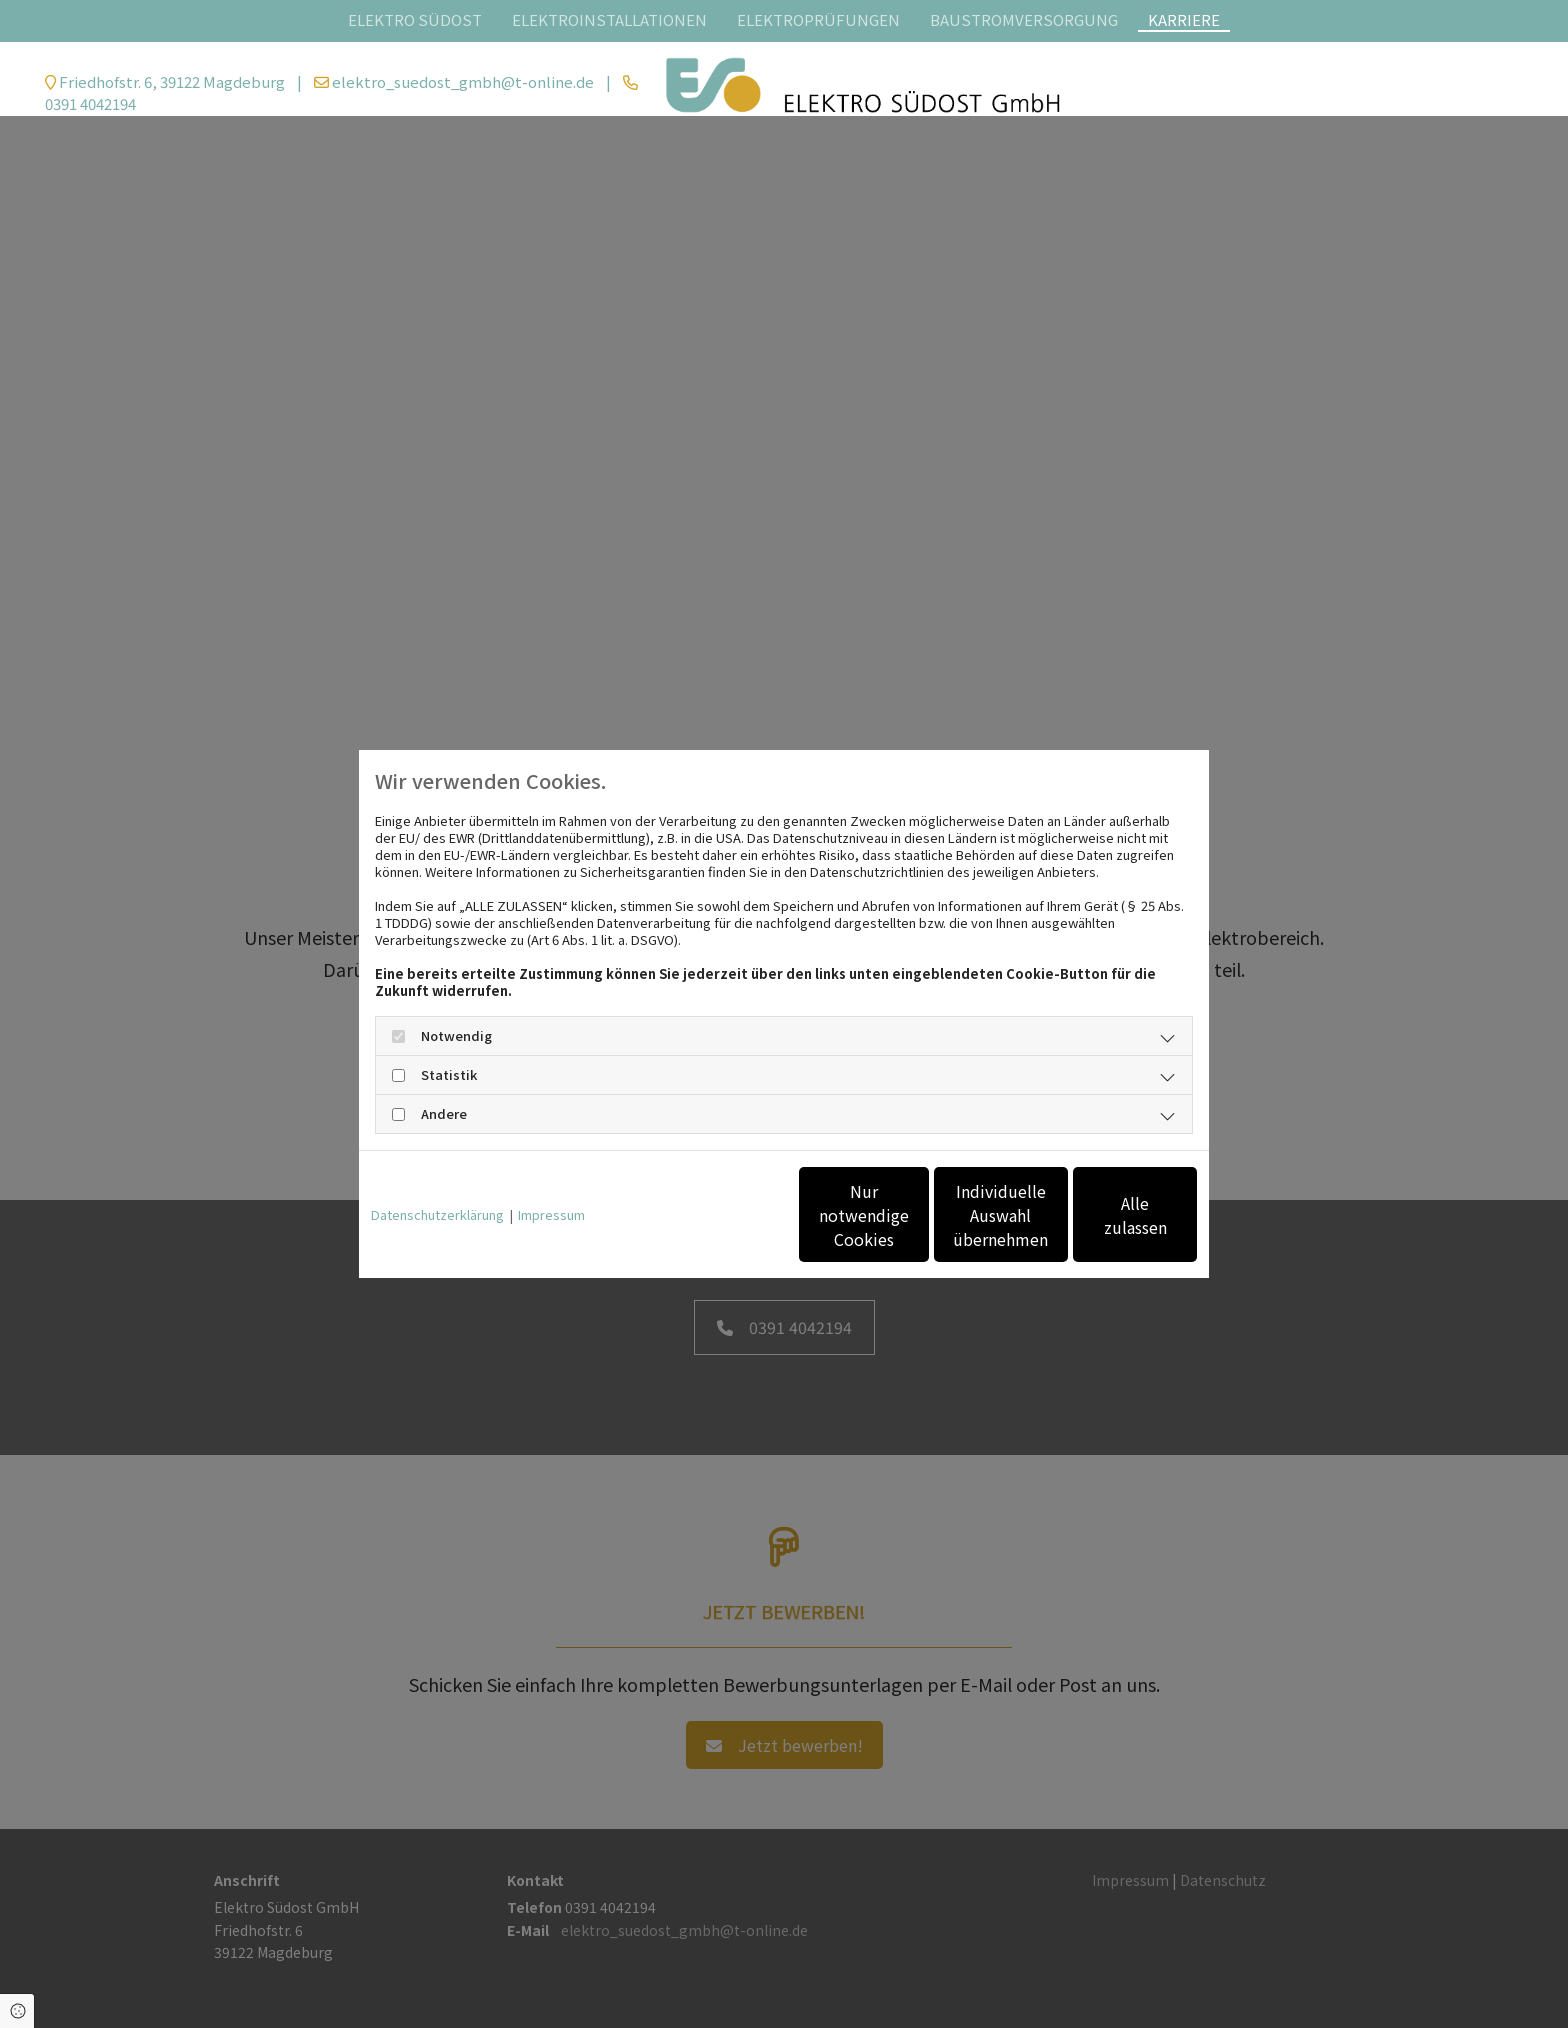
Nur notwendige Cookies (725, 1215)
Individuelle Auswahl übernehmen (914, 1215)
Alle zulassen (1104, 1215)
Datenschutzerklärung (437, 1214)
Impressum (551, 1214)
